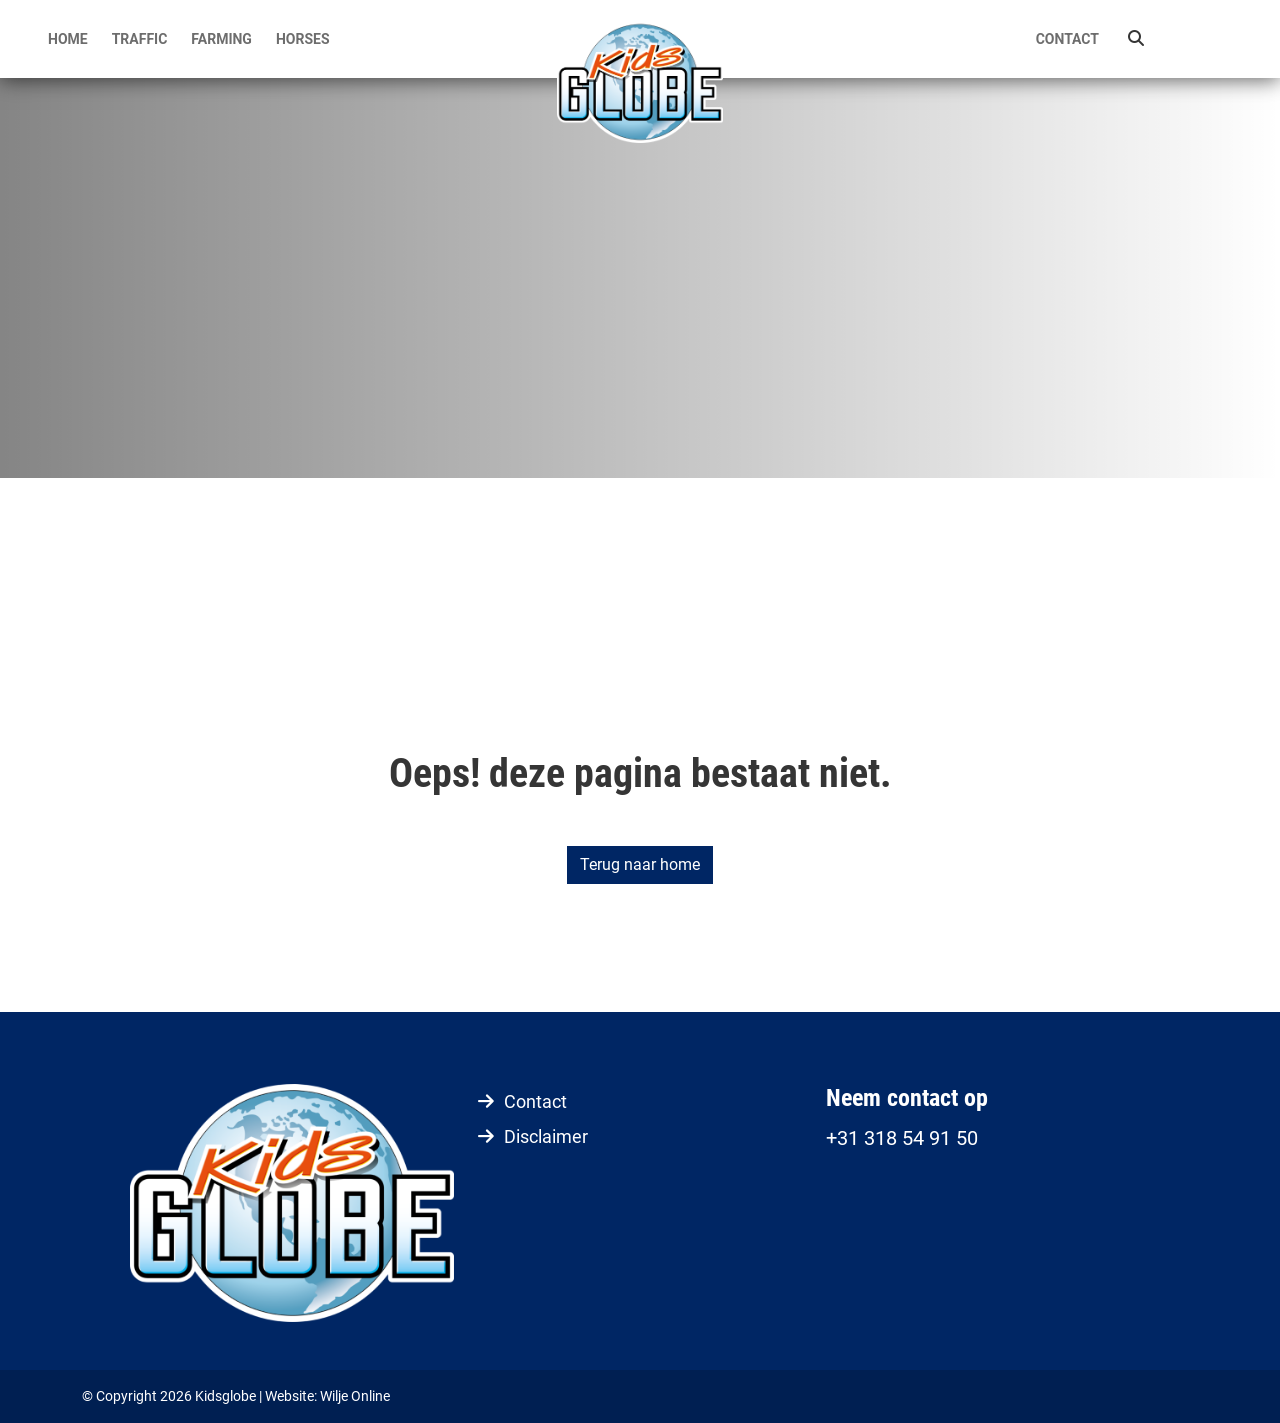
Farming (221, 39)
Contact (1067, 39)
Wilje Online (355, 1396)
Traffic (140, 39)
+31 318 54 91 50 (902, 1138)
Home (68, 39)
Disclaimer (546, 1136)
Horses (303, 39)
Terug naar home (640, 864)
